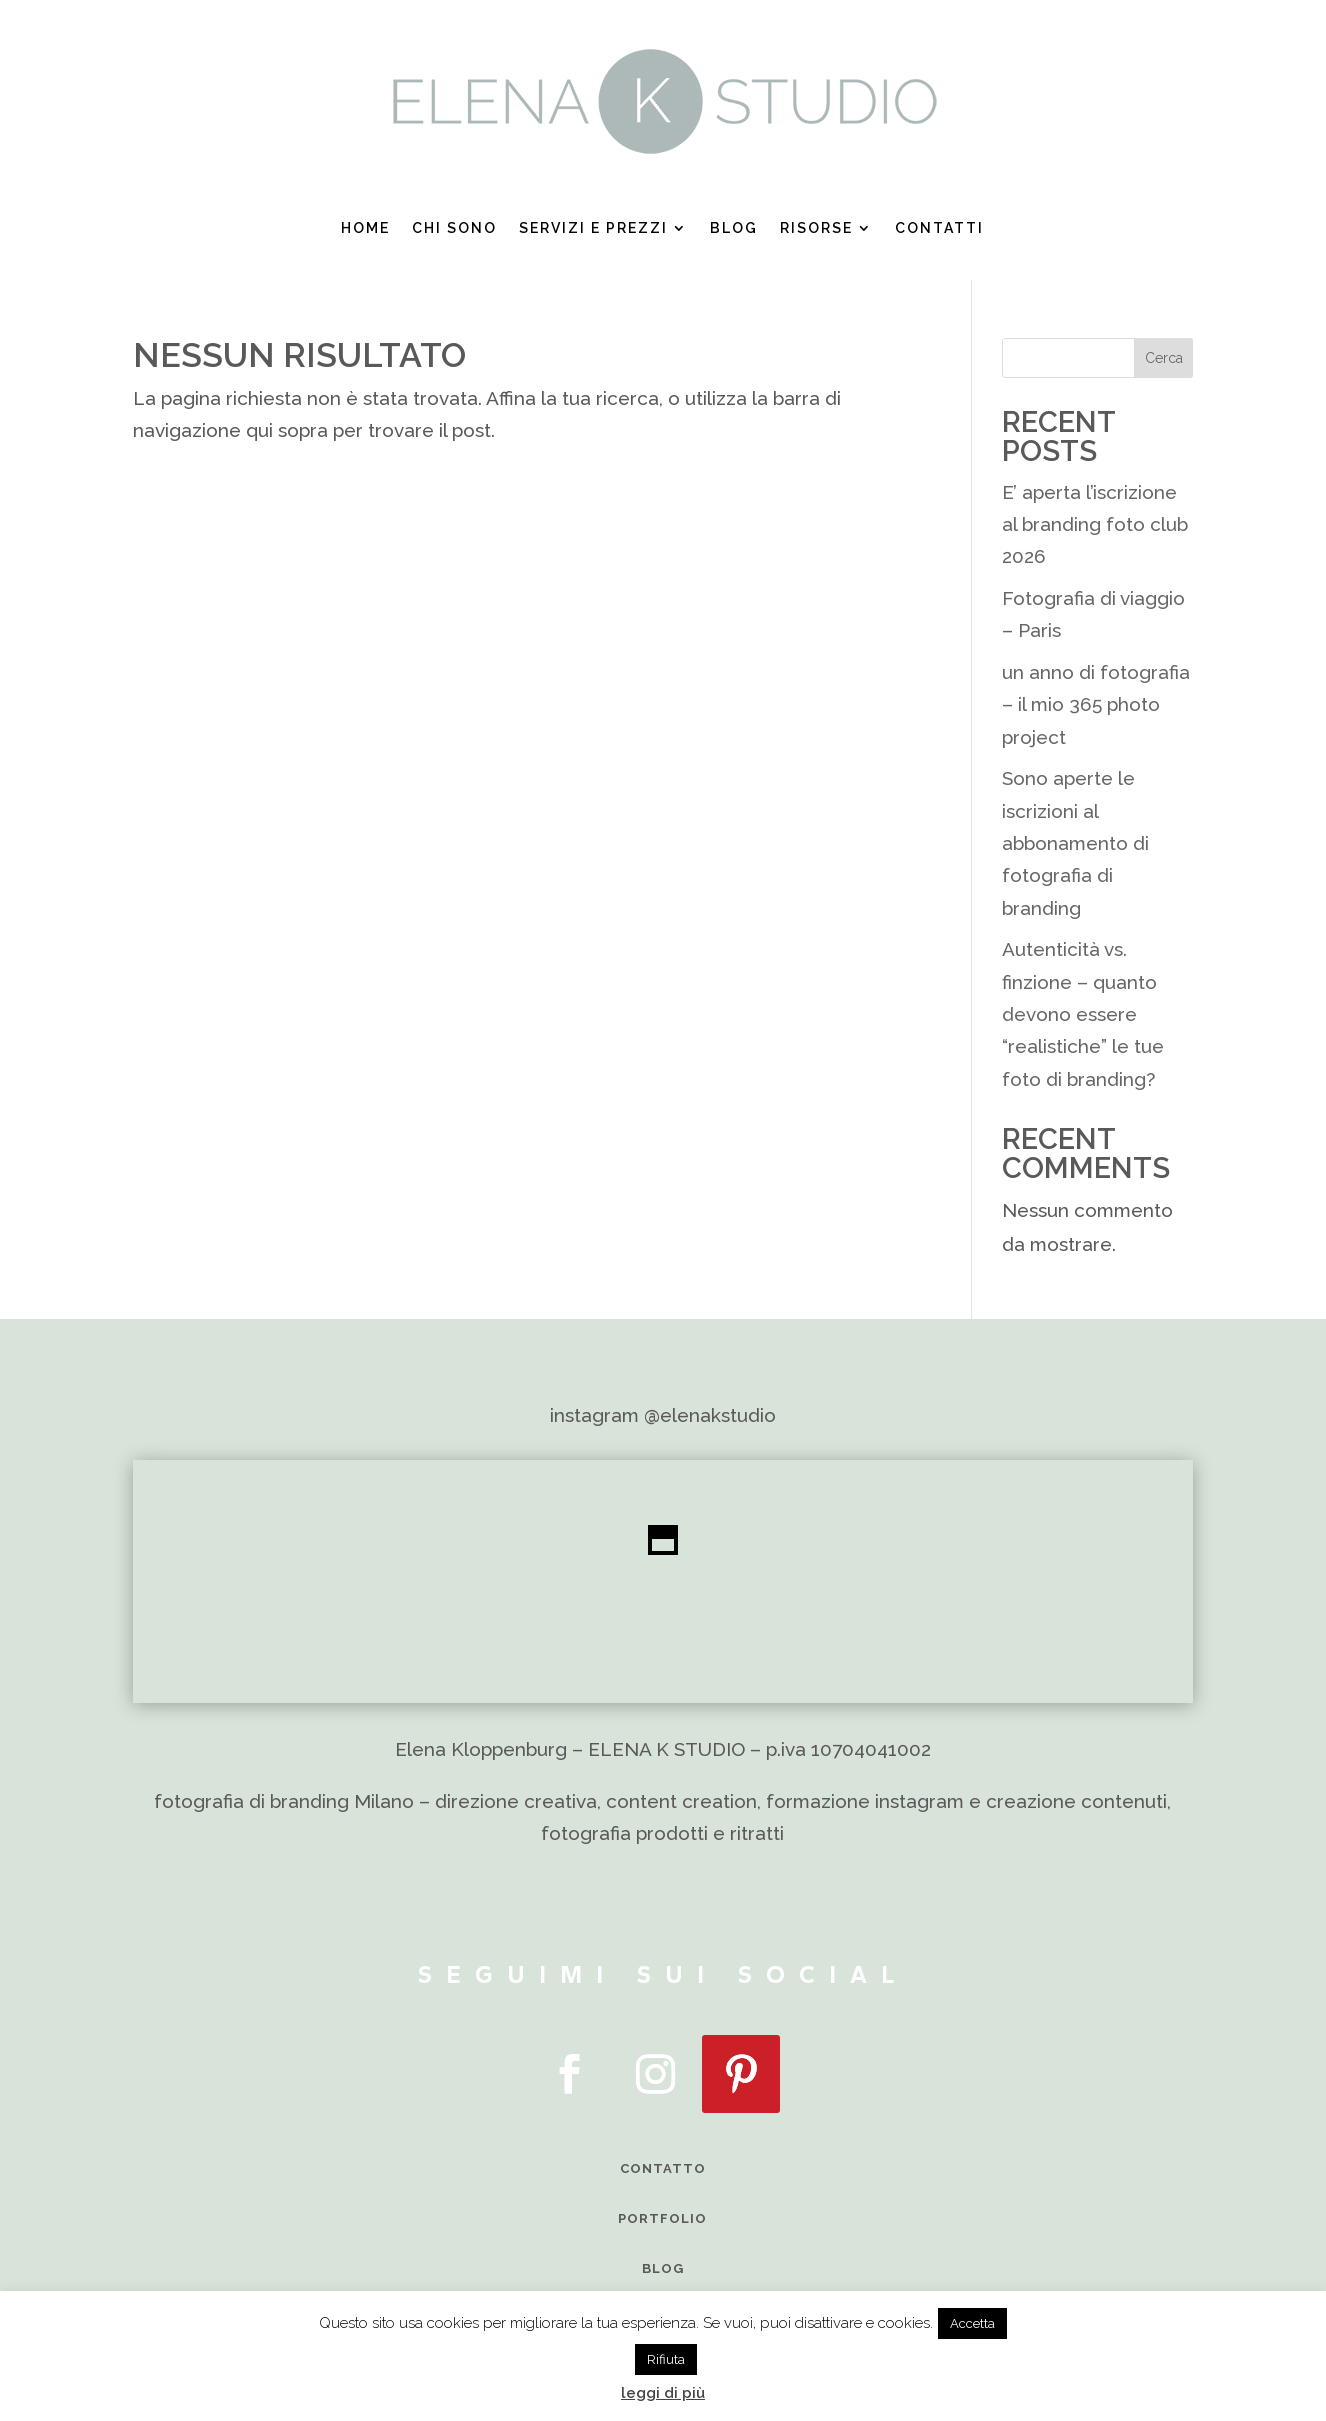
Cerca (1164, 358)
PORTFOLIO (662, 2218)
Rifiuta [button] (666, 2359)
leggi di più (663, 2393)
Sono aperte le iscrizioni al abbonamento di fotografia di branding (1075, 842)
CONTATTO (663, 2168)
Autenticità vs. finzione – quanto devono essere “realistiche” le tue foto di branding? (1083, 1013)
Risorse (816, 228)
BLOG (663, 2268)
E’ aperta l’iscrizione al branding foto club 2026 (1095, 524)
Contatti (939, 228)
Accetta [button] (972, 2323)
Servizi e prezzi (593, 228)
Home (365, 228)
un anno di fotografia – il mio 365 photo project (1096, 704)
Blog (734, 228)
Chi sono (454, 228)
